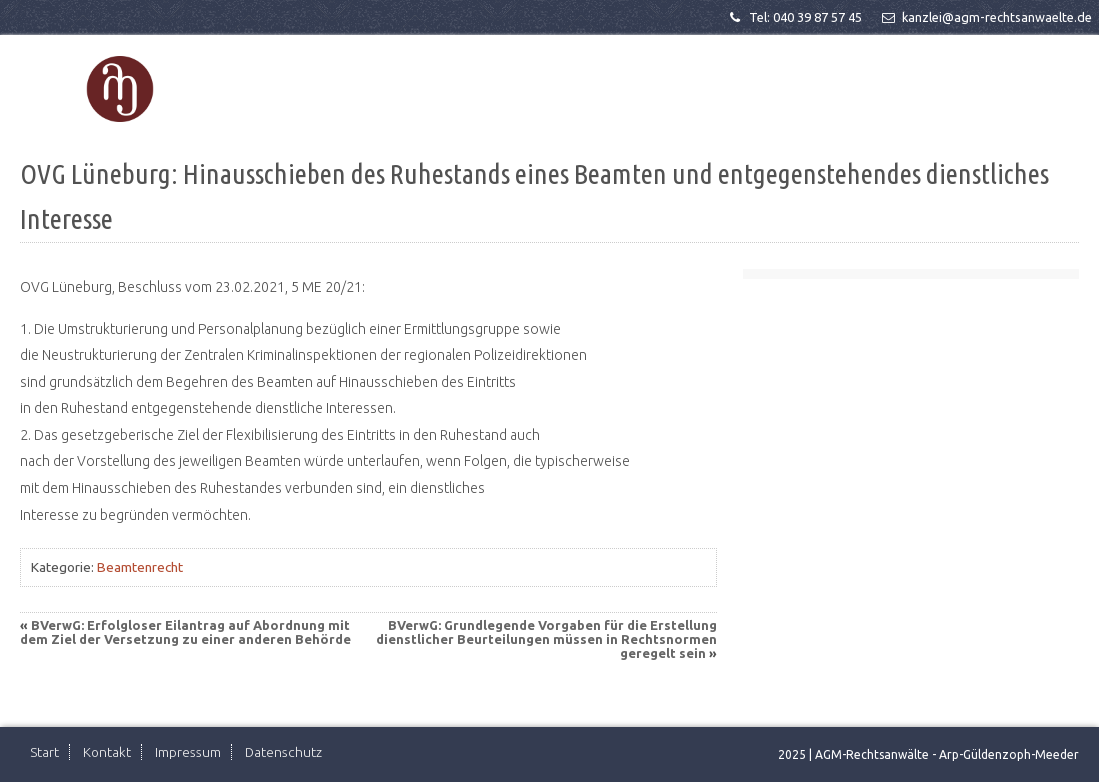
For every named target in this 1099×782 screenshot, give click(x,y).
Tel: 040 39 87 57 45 (794, 17)
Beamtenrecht (140, 567)
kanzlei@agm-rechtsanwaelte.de (985, 17)
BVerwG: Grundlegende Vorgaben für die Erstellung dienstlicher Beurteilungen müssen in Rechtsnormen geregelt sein (546, 639)
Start (44, 752)
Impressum (188, 752)
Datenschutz (283, 752)
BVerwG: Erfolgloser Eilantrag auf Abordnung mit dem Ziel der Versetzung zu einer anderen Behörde (185, 632)
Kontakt (107, 752)
